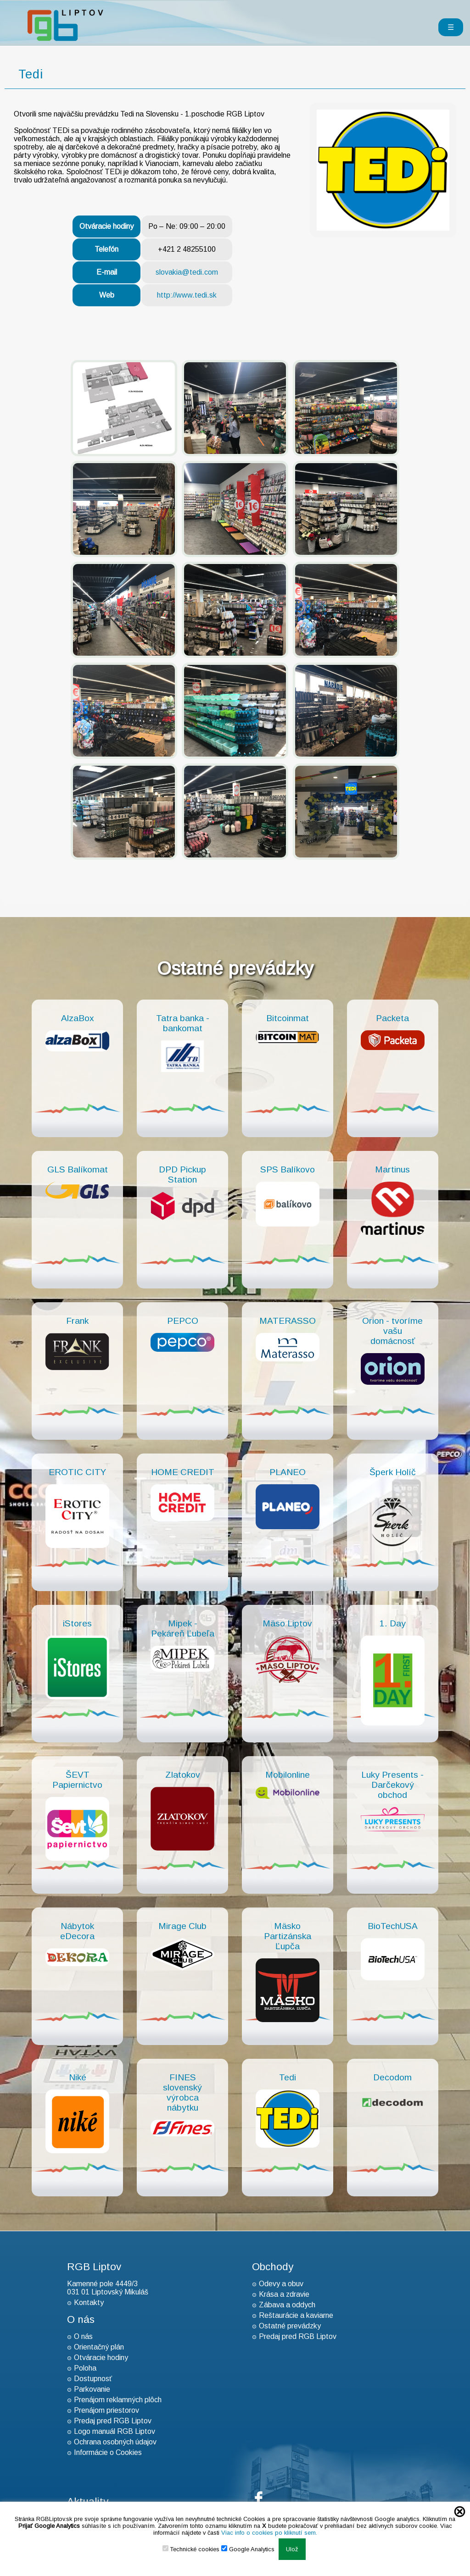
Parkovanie (92, 2389)
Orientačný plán (99, 2347)
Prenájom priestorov (106, 2410)
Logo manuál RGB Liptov (114, 2431)
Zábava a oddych (287, 2305)
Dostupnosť (93, 2379)
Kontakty (89, 2302)
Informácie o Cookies (108, 2452)
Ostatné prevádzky (290, 2326)
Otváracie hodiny (101, 2357)
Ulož (292, 2549)
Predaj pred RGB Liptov (112, 2421)
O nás (83, 2336)
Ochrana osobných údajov (115, 2442)
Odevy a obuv (281, 2284)
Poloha (85, 2368)
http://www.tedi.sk (187, 295)
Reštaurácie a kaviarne (296, 2315)
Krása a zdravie (284, 2294)
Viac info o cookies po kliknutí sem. (269, 2532)
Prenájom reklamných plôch (118, 2400)
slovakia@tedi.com (187, 272)
